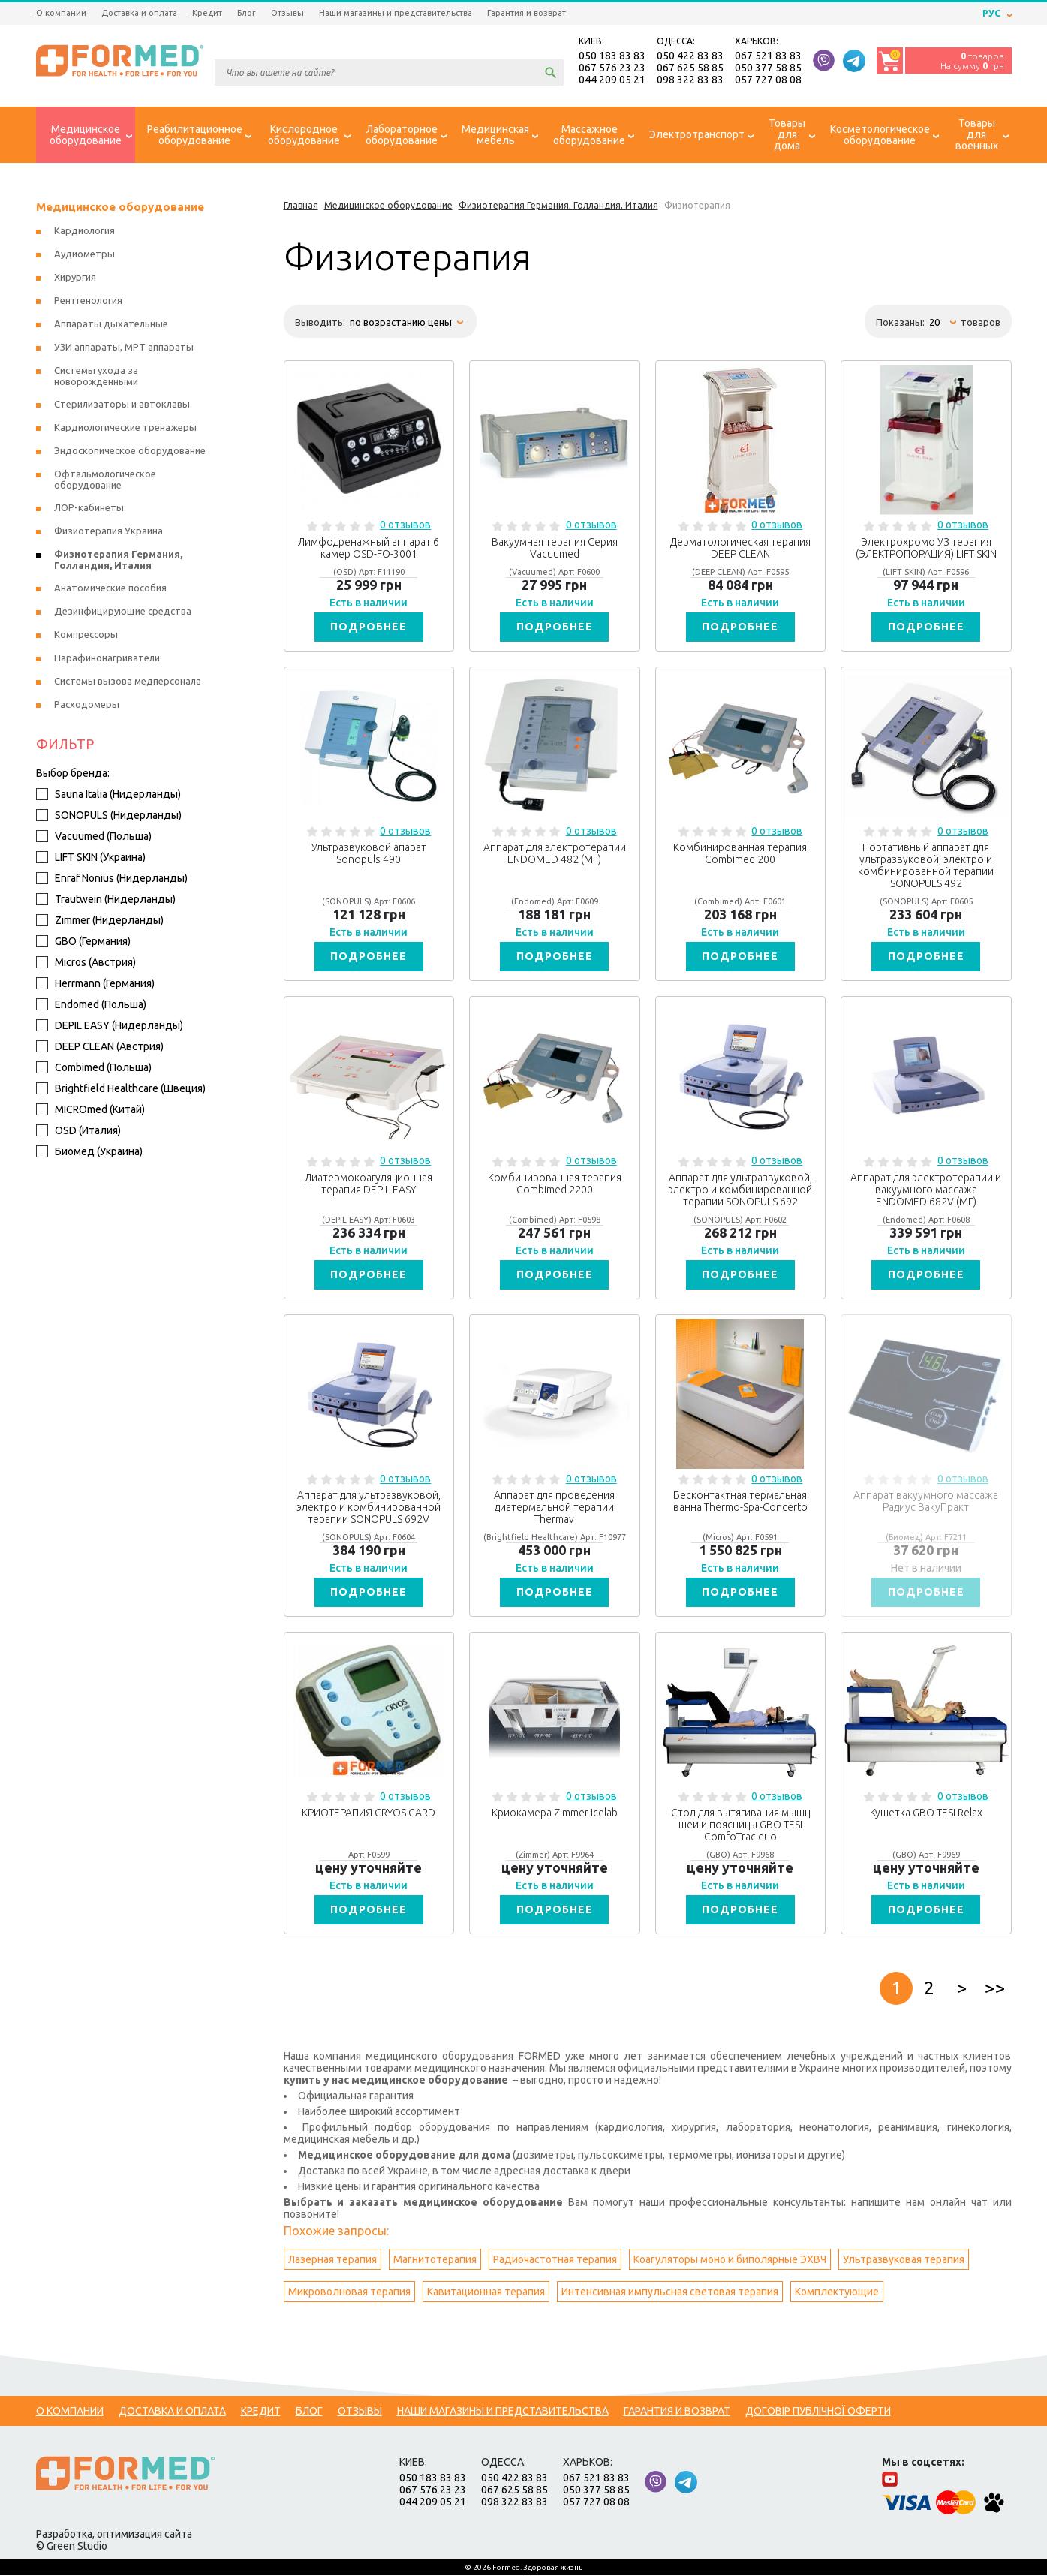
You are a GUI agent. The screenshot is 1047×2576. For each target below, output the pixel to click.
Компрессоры (86, 635)
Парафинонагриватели (107, 658)
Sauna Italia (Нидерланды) (108, 795)
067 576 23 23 (612, 68)
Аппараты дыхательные (111, 324)
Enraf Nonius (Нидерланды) (112, 879)
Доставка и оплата (139, 12)
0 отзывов (405, 525)
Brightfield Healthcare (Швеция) (121, 1089)
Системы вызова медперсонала (127, 681)
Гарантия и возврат (526, 12)
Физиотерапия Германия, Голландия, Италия (118, 560)
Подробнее (368, 627)
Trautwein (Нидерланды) (106, 900)
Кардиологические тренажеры (125, 428)
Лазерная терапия (332, 2260)
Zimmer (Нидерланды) (100, 921)
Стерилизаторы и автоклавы (122, 404)
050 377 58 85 (768, 68)
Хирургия (75, 277)
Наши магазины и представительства (395, 12)
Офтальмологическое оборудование (105, 480)
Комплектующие (837, 2292)
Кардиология (84, 231)
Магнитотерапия (435, 2260)
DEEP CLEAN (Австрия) (100, 1047)
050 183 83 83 (612, 56)
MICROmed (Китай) (90, 1110)
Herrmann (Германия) (95, 984)
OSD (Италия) (78, 1131)
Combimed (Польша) (94, 1068)
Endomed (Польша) (91, 1005)
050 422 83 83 (690, 56)
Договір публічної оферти (818, 2412)
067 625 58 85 (690, 68)
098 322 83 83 (690, 80)
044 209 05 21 (612, 80)
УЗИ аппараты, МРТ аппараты (124, 347)
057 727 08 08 (768, 80)
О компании (61, 12)
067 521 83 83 (768, 56)
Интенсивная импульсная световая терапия (669, 2292)
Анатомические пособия (110, 588)
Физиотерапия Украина (108, 531)
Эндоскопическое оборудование (130, 451)
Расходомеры (86, 705)
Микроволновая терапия (349, 2292)
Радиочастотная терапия (555, 2260)
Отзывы (287, 12)
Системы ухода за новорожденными (96, 376)
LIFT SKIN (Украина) (91, 858)
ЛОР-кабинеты (89, 508)
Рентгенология (88, 301)
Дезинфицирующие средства (122, 611)
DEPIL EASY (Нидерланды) (109, 1026)
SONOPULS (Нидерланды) (109, 816)
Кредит (207, 12)
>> (995, 1989)
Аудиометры (84, 254)
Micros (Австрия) (86, 963)
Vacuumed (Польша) (94, 837)
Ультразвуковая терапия (903, 2260)
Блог (246, 12)
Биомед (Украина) (89, 1152)
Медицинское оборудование (120, 207)
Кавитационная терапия (486, 2292)
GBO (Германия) (83, 942)
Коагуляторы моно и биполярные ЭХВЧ (729, 2260)
